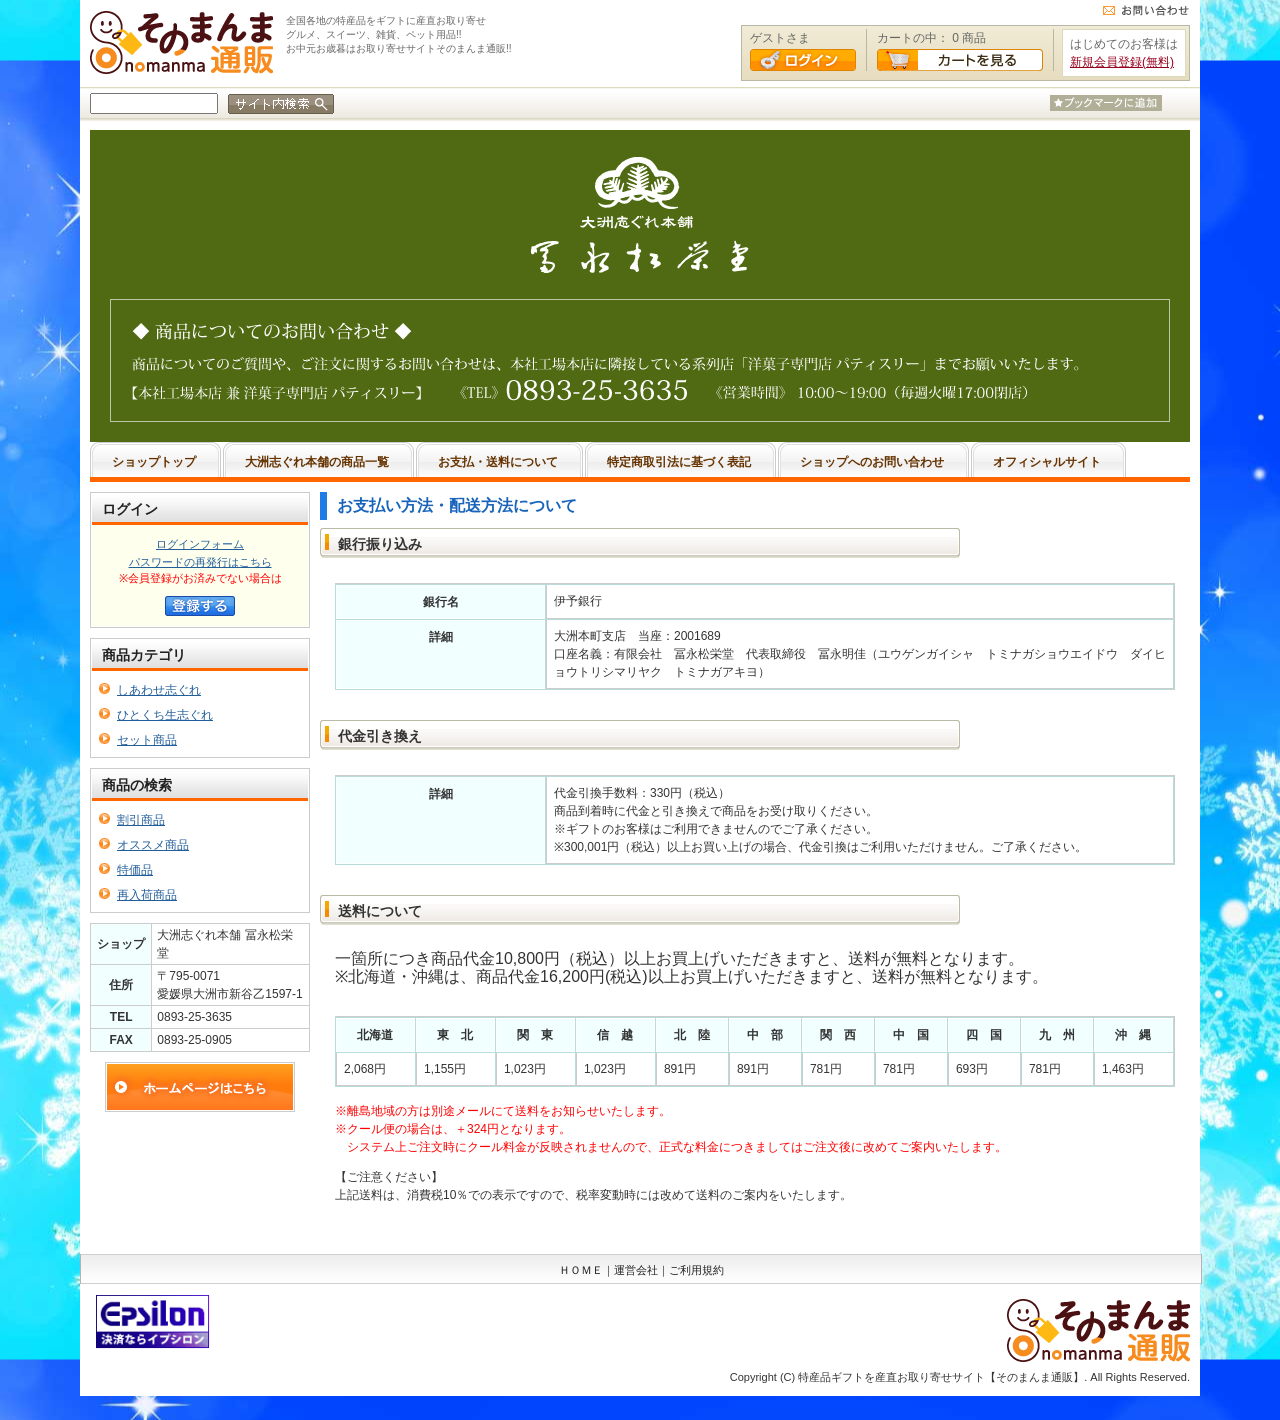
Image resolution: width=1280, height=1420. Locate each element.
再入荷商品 (147, 895)
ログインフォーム (200, 544)
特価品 (135, 870)
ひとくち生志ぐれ (165, 715)
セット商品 (147, 740)
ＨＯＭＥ (581, 1270)
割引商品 (141, 820)
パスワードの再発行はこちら (200, 562)
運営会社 (636, 1270)
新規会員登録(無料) (1122, 62)
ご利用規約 (696, 1270)
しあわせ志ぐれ (159, 690)
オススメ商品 (153, 845)
